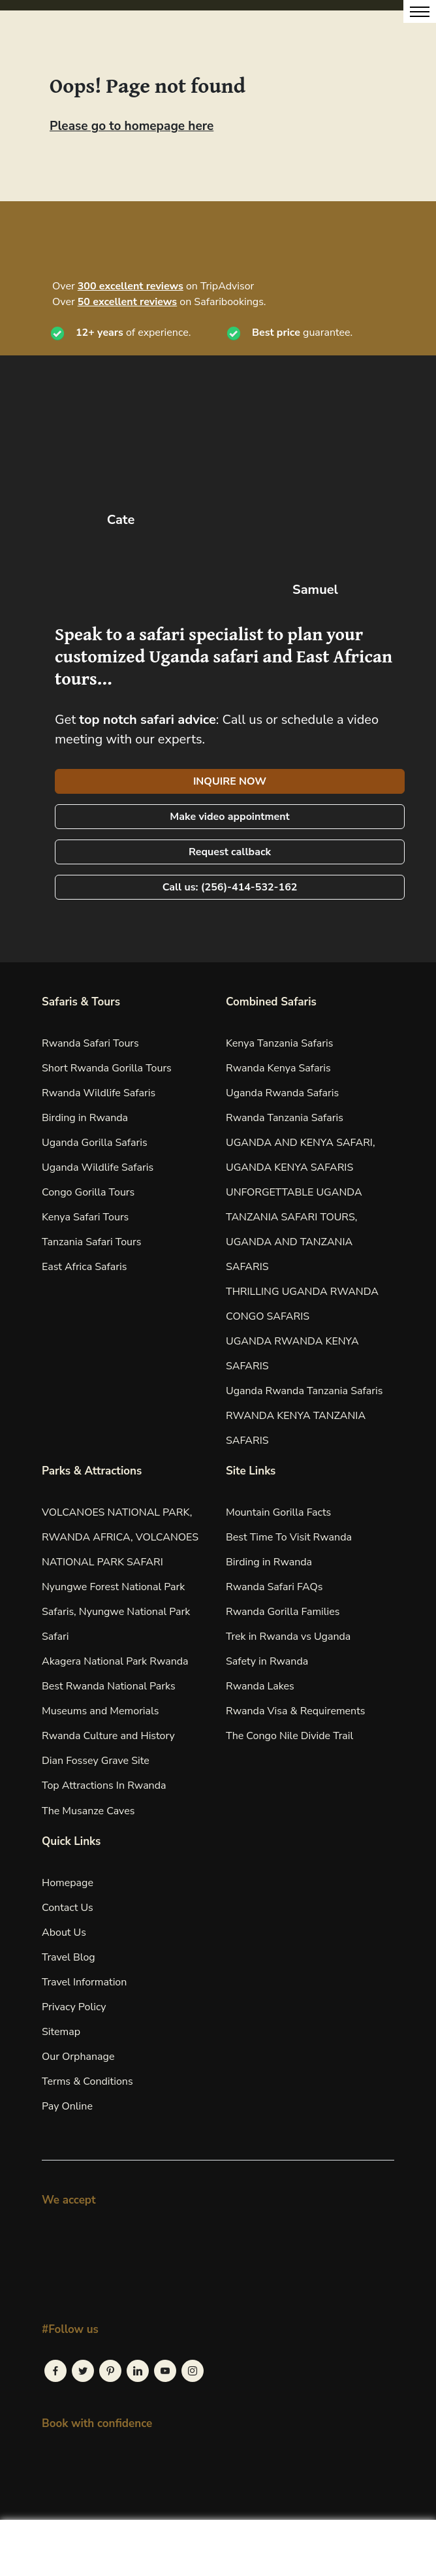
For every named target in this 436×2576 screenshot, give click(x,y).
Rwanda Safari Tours (90, 1043)
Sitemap (61, 2032)
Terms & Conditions (87, 2081)
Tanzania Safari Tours (91, 1242)
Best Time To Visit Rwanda (289, 1537)
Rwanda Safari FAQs (274, 1587)
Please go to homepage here (131, 126)
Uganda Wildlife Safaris (97, 1167)
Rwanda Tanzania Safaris (284, 1118)
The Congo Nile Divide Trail (289, 1736)
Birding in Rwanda (85, 1118)
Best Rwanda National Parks (109, 1686)
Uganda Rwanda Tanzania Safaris (304, 1391)
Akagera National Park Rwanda (115, 1661)
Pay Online (67, 2106)
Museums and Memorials (100, 1711)
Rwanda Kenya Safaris (278, 1068)
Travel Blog (68, 1957)
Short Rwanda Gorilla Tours (107, 1068)
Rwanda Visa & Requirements (296, 1711)
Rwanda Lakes (260, 1686)
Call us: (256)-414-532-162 (230, 887)
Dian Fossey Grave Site (95, 1760)
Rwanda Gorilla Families (283, 1612)
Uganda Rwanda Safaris (282, 1093)
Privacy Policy (74, 2007)
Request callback (230, 852)
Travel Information (84, 1982)
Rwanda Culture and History (108, 1736)
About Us (64, 1932)
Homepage (67, 1883)
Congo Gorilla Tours (88, 1192)
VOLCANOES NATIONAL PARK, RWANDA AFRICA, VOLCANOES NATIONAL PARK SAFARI (120, 1537)
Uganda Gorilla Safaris (95, 1142)
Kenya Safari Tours (85, 1217)
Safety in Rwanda (267, 1661)
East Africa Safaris (84, 1267)
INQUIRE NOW (229, 781)
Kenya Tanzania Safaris (279, 1043)
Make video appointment (229, 816)
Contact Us (67, 1907)
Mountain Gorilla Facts (278, 1512)
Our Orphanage (78, 2056)
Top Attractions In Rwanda (104, 1785)
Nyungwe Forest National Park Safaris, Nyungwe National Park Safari (116, 1612)
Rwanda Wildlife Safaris (98, 1093)
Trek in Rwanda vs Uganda (288, 1636)
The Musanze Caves (88, 1811)
